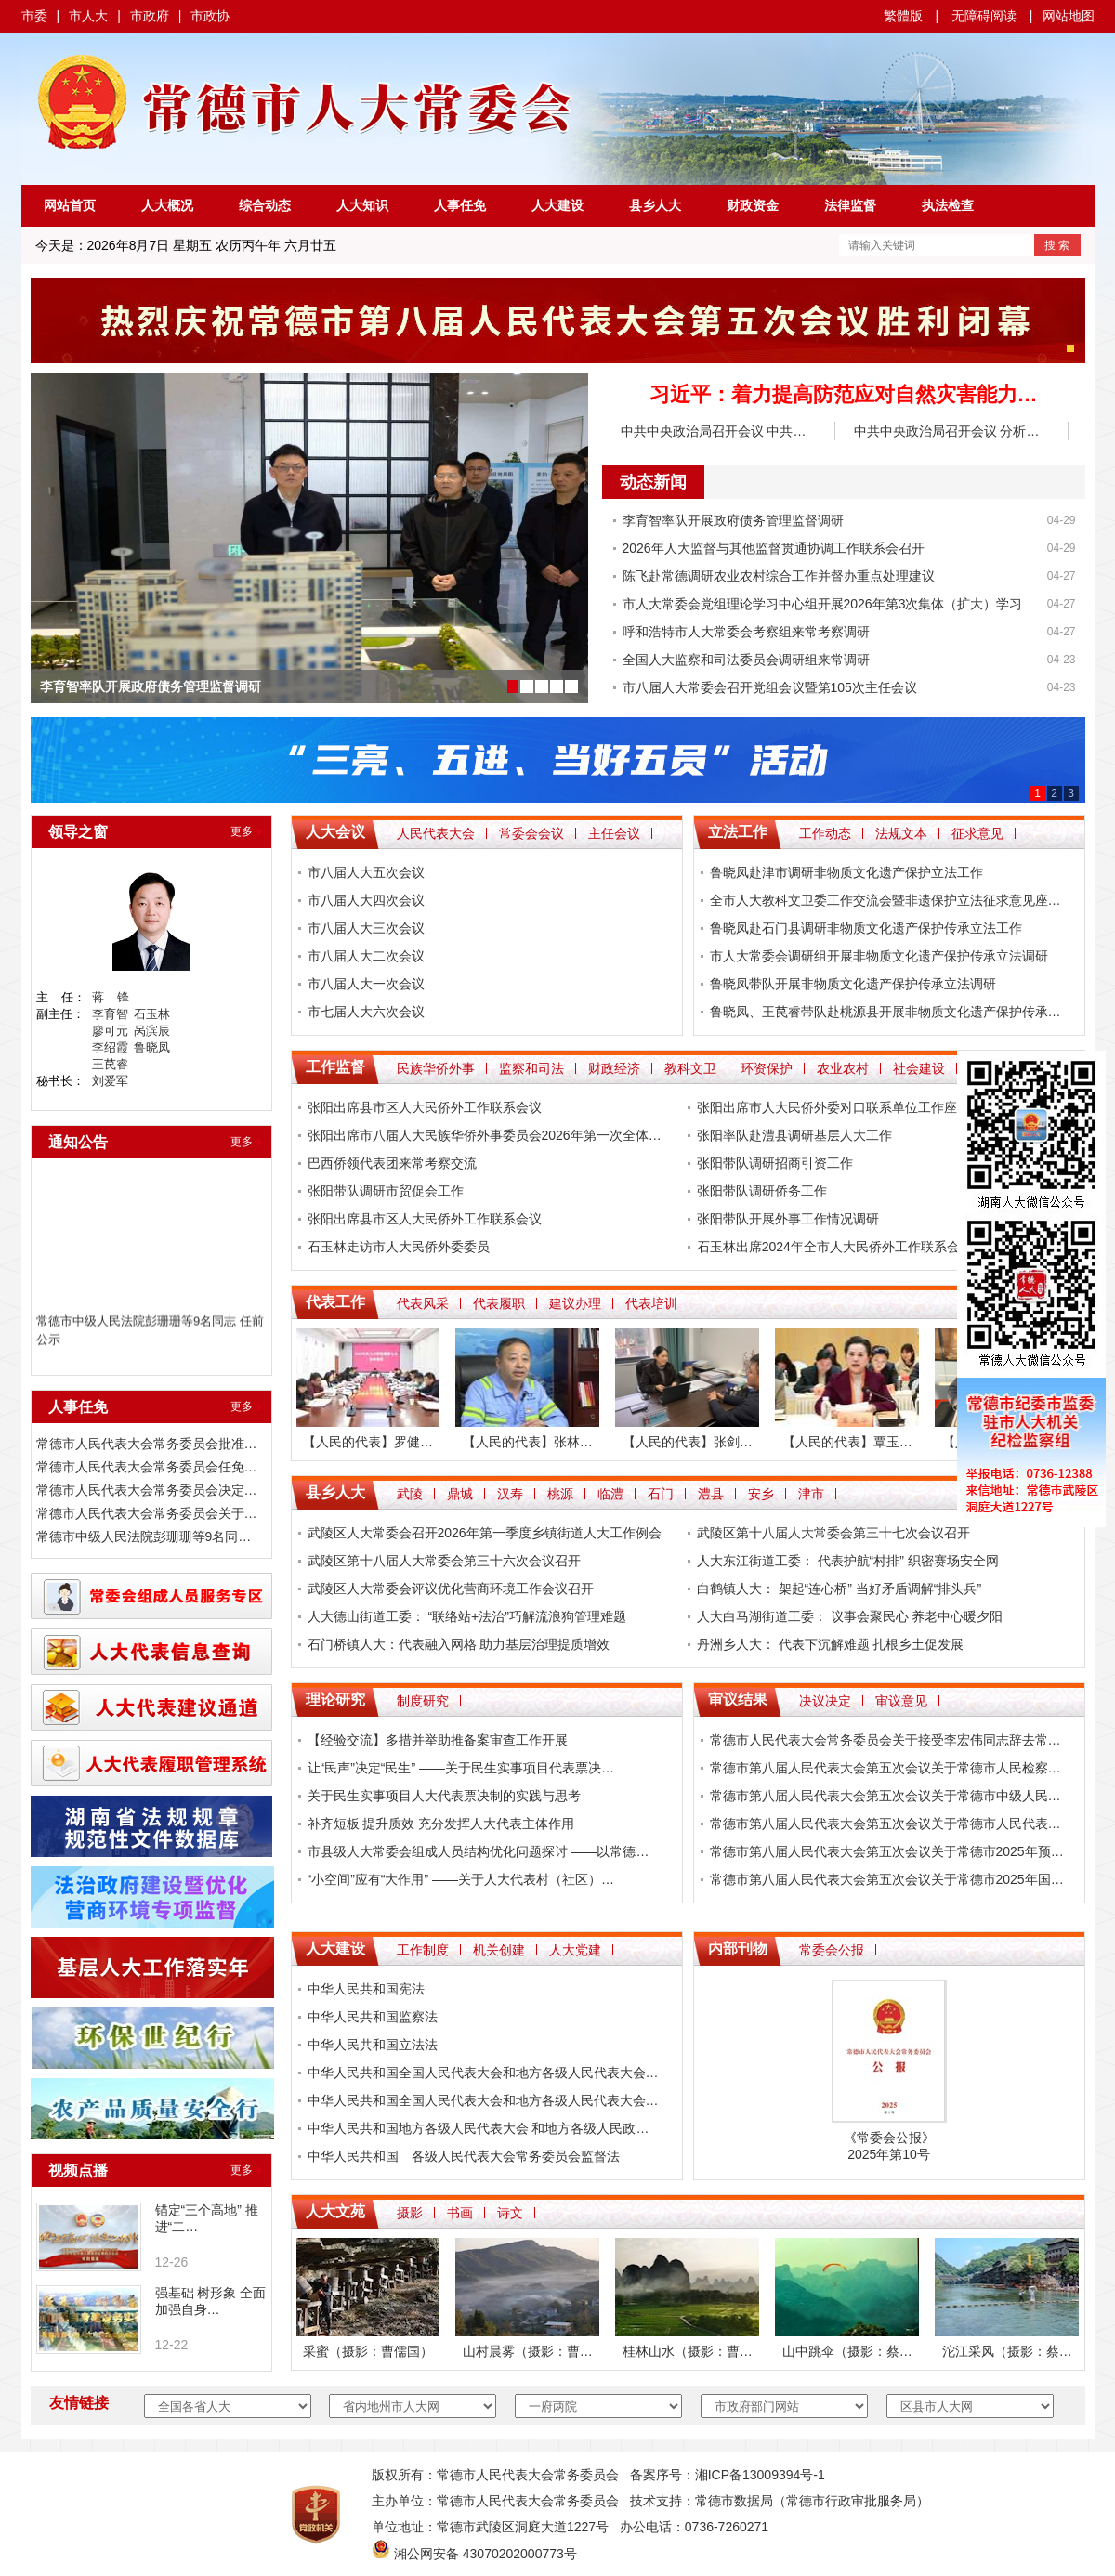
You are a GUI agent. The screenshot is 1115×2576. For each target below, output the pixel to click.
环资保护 (767, 1068)
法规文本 (901, 833)
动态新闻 (653, 482)
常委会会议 (531, 833)
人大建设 (557, 205)
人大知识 (362, 205)
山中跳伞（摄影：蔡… (847, 2351)
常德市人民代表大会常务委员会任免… (146, 1466)
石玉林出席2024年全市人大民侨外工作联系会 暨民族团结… (869, 1246)
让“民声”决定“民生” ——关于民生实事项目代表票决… (461, 1767)
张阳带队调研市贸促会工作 (386, 1190)
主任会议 (614, 833)
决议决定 (825, 1700)
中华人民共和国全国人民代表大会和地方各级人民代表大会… (483, 2072)
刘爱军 (110, 1081)
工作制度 (423, 1949)
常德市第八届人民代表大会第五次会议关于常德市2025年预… (887, 1851)
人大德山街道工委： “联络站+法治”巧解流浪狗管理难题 (467, 1616)
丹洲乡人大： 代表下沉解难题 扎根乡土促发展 (830, 1644)
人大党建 (575, 1949)
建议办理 (575, 1303)
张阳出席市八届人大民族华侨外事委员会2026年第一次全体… (485, 1135)
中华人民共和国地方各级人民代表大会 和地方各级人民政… (478, 2128)
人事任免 (460, 205)
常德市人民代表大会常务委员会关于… (146, 1513)
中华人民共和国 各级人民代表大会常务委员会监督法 (464, 2156)
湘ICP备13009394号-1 (760, 2474)
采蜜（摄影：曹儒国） (368, 2351)
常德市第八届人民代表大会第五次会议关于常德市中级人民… (885, 1795)
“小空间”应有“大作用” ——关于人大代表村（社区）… (461, 1879)
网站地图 (1069, 15)
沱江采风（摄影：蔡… (1007, 2351)
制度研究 (423, 1700)
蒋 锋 (110, 997)
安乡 (761, 1493)
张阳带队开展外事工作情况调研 (788, 1218)
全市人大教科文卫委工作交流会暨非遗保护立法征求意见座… (885, 900)
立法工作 (737, 832)
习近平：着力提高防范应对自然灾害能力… (843, 394)
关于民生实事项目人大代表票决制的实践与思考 (444, 1795)
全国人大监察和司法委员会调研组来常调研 (746, 659)
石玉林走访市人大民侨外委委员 (399, 1246)
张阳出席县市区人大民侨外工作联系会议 (425, 1107)
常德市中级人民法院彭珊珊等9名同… (144, 1536)
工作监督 (335, 1067)
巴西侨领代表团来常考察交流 (392, 1163)
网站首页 (70, 205)
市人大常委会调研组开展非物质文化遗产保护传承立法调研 (879, 955)
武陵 (410, 1493)
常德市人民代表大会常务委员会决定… (146, 1490)
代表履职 (499, 1303)
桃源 (560, 1493)
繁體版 (903, 15)
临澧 (610, 1493)
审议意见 (901, 1700)
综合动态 (265, 205)
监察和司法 (531, 1068)
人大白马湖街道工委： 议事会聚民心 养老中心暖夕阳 (850, 1616)
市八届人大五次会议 (366, 872)
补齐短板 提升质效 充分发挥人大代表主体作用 (441, 1823)
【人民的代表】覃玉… (847, 1441)
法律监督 (850, 205)
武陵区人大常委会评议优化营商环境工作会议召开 (451, 1588)
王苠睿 (110, 1064)
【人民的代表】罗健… (368, 1441)
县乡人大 (655, 205)
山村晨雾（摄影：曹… (528, 2351)
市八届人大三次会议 (366, 928)
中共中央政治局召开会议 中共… (714, 431)
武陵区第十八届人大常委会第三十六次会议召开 (444, 1560)
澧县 (711, 1493)
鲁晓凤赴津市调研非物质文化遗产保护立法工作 (846, 872)
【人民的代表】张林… (528, 1441)
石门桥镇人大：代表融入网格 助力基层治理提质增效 (459, 1644)
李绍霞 (110, 1047)
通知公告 (78, 1142)
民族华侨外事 (436, 1068)
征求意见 (977, 833)
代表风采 (423, 1303)
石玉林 (152, 1014)
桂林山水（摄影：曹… (688, 2351)
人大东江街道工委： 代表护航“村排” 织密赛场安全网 (848, 1560)
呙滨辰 (152, 1031)
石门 (661, 1493)
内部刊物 (737, 1948)
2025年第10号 (888, 2154)
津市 (811, 1493)
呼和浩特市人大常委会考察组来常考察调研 (746, 631)
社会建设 (919, 1068)
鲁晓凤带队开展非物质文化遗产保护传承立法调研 (853, 983)
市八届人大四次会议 (366, 900)
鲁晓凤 (152, 1047)
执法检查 (948, 205)
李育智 (110, 1014)
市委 (34, 15)
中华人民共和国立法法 (373, 2044)
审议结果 (737, 1699)
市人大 (88, 15)
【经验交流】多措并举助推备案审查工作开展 (438, 1740)
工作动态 (825, 833)
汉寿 (510, 1493)
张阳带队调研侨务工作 (762, 1190)
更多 (241, 831)
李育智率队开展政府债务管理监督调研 (150, 686)
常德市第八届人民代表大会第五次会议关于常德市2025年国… (887, 1879)
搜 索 (1056, 245)
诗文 (510, 2212)
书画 (460, 2212)
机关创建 (499, 1949)
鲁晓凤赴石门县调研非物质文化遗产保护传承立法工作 (866, 928)
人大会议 (335, 832)
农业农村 (843, 1068)
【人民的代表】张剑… (688, 1441)
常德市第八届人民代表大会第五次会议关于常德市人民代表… (885, 1823)
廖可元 (110, 1031)
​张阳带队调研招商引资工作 (775, 1163)
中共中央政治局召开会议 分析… (947, 431)
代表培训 (651, 1303)
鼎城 (460, 1493)
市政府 (149, 15)
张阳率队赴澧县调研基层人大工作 (794, 1135)
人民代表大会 (436, 833)
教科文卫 (690, 1068)
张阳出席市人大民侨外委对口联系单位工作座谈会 (840, 1107)
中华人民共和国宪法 (366, 1988)
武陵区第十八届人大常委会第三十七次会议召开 (833, 1532)
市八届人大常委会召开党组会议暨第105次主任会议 (770, 687)
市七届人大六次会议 (366, 1011)
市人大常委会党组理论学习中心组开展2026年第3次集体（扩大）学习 (823, 603)
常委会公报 (831, 1949)
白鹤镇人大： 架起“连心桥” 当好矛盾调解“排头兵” (839, 1588)
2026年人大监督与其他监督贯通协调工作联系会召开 (774, 548)
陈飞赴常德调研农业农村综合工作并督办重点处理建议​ (779, 576)
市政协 (210, 15)
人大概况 (167, 205)
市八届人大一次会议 (366, 983)
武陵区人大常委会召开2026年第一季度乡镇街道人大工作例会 (485, 1532)
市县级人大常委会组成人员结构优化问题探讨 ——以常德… (478, 1851)
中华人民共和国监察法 (373, 2016)
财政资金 (753, 205)
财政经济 (614, 1068)
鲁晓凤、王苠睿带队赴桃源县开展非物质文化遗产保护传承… (885, 1011)
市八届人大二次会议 (366, 955)
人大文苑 (335, 2211)
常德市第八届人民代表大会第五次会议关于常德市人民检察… (885, 1767)
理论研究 (335, 1699)
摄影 (410, 2212)
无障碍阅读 (984, 15)
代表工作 (335, 1302)
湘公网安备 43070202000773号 (485, 2553)
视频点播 (78, 2170)
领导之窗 (78, 832)
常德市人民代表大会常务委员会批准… (146, 1443)
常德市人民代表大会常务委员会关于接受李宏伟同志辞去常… (885, 1740)
